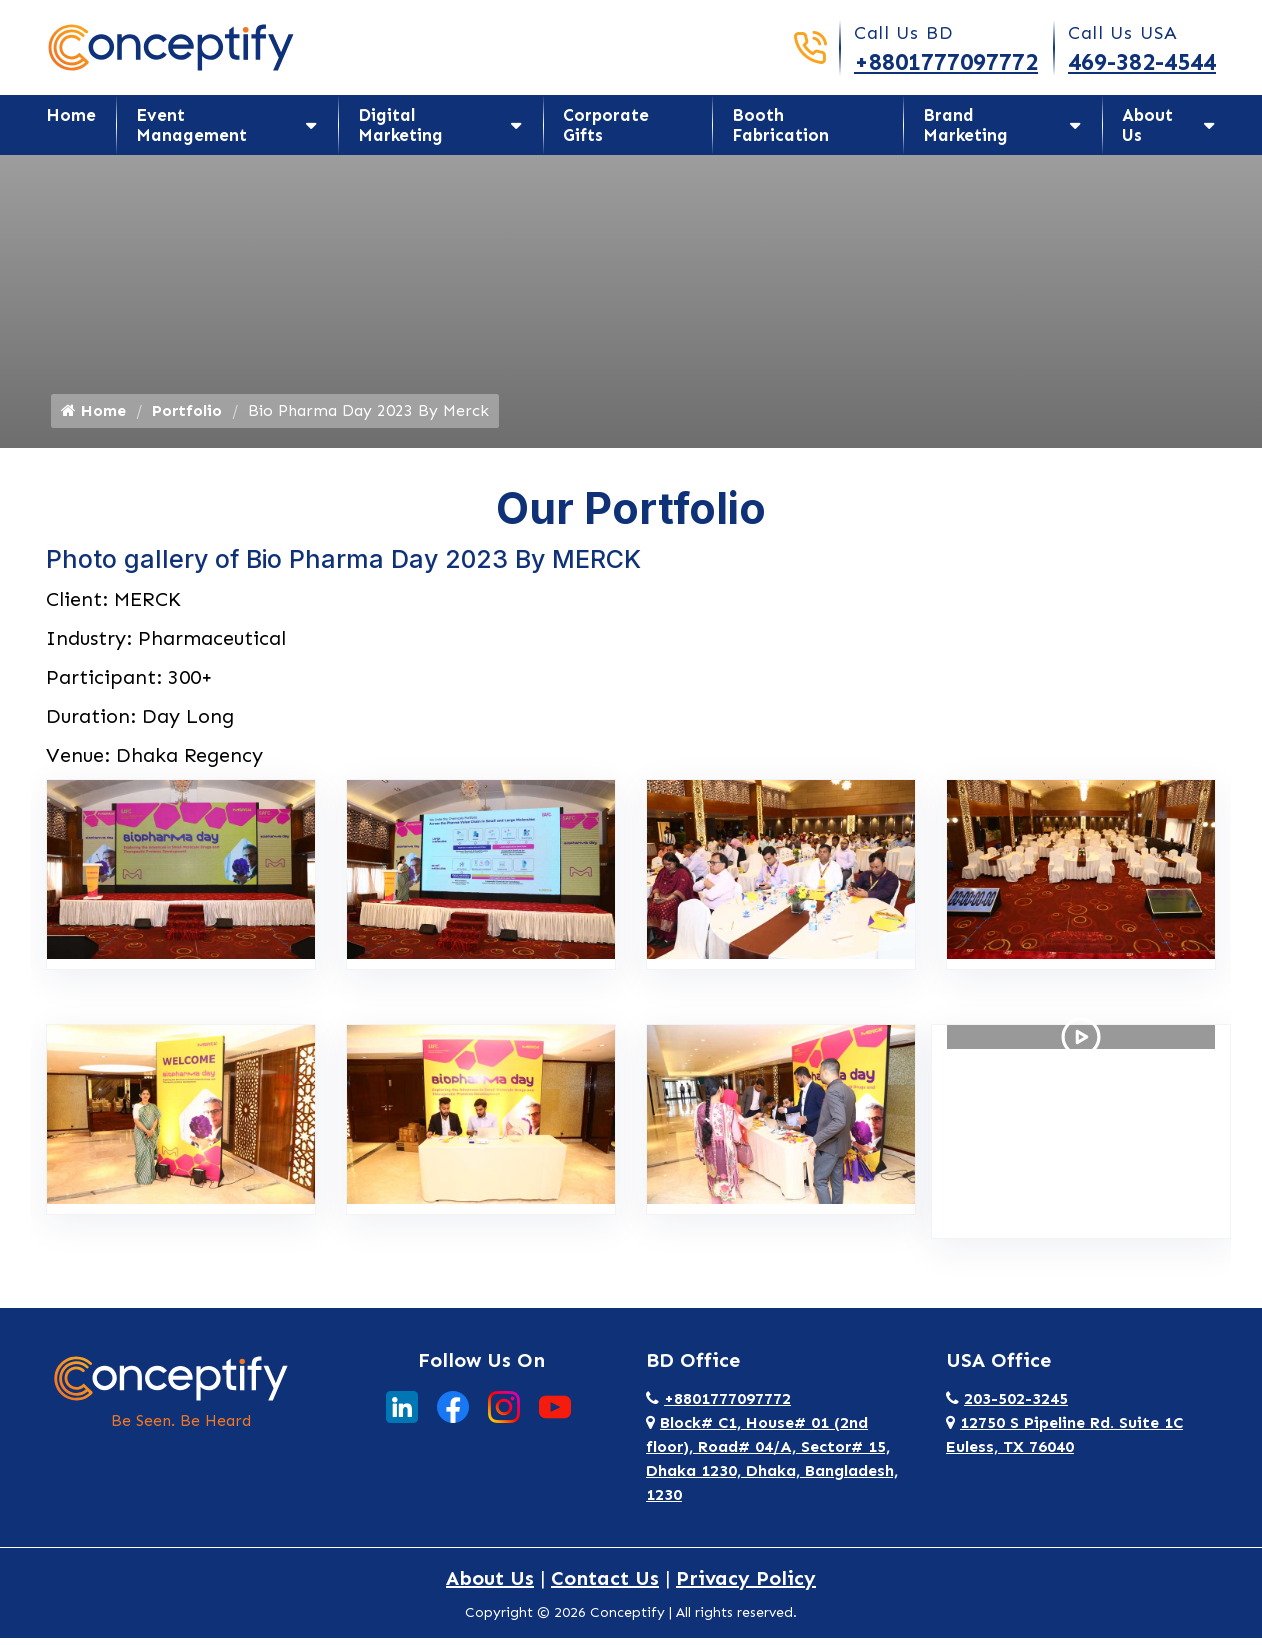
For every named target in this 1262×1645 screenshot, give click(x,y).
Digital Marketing (400, 125)
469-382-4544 (1142, 61)
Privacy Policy (746, 1585)
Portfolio (187, 417)
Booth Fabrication (780, 125)
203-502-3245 (1007, 1405)
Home (71, 115)
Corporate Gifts (606, 125)
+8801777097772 (946, 61)
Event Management (191, 125)
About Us (1147, 125)
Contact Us (605, 1585)
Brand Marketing (965, 125)
